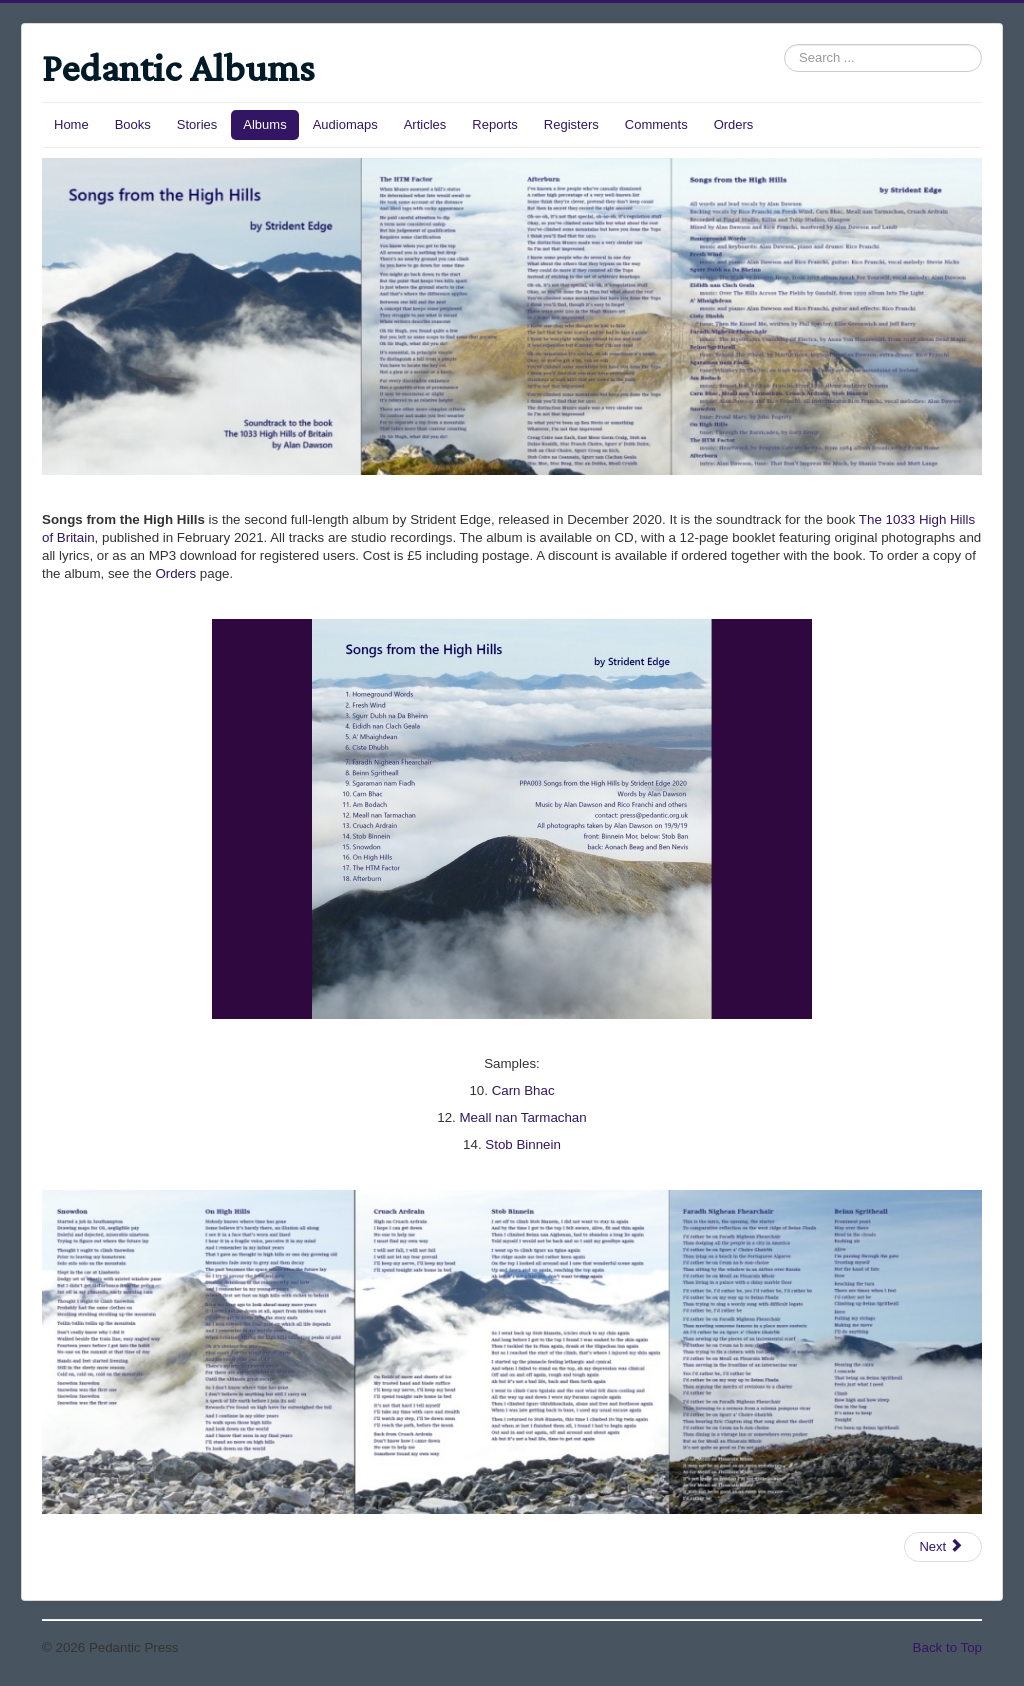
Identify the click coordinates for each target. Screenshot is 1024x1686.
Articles (425, 124)
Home (71, 124)
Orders (734, 124)
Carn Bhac (523, 1090)
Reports (495, 124)
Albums (264, 124)
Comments (656, 124)
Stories (197, 124)
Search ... (784, 44)
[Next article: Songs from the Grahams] (943, 1547)
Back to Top (947, 1647)
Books (133, 124)
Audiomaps (345, 124)
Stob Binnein (523, 1144)
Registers (571, 124)
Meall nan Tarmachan (523, 1117)
